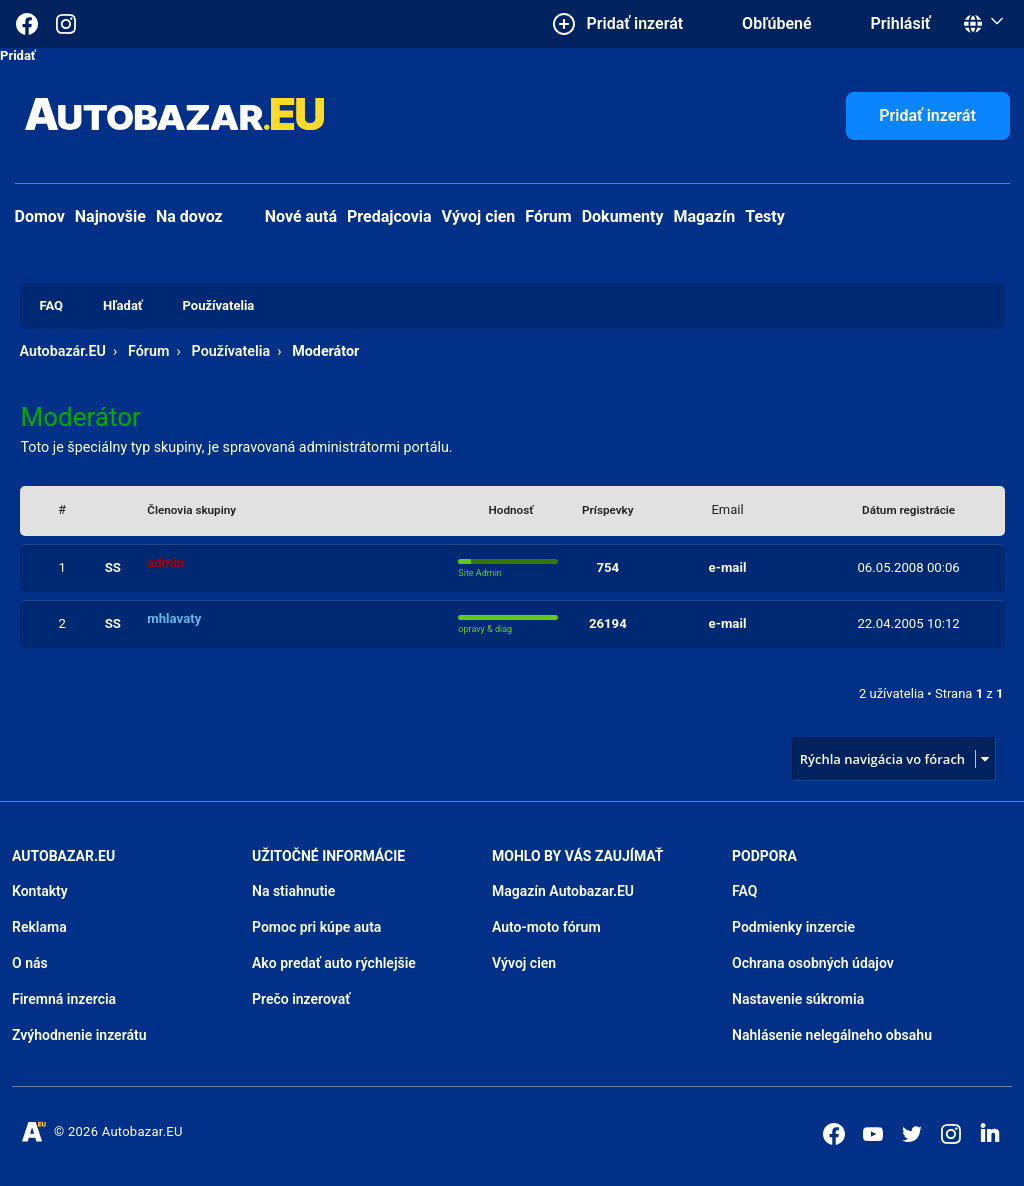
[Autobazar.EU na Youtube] (873, 1134)
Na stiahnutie (293, 891)
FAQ (744, 891)
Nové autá (285, 216)
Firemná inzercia (64, 999)
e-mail (728, 567)
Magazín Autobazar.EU (563, 891)
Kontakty (40, 891)
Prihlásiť (901, 23)
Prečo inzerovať (301, 999)
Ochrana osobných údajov (813, 963)
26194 (608, 623)
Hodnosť (511, 510)
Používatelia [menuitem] (219, 305)
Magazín (705, 216)
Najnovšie (110, 216)
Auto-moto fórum (546, 927)
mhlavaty (174, 618)
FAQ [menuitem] (52, 305)
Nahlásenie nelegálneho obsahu (832, 1035)
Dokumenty (623, 216)
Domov (40, 216)
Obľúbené (776, 23)
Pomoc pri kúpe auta (316, 927)
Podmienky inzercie (793, 927)
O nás (30, 963)
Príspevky (607, 510)
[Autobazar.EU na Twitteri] (912, 1134)
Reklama (39, 927)
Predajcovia (389, 216)
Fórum (548, 216)
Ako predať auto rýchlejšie (334, 963)
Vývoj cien (479, 216)
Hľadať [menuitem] (122, 305)
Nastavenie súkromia (798, 999)
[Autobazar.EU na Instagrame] (66, 24)
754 (607, 567)
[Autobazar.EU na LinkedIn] (990, 1132)
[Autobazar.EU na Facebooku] (834, 1134)
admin (165, 562)
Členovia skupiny (191, 510)
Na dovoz (189, 216)
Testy (765, 216)
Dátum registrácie (908, 510)
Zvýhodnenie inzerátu (79, 1035)
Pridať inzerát (927, 115)
